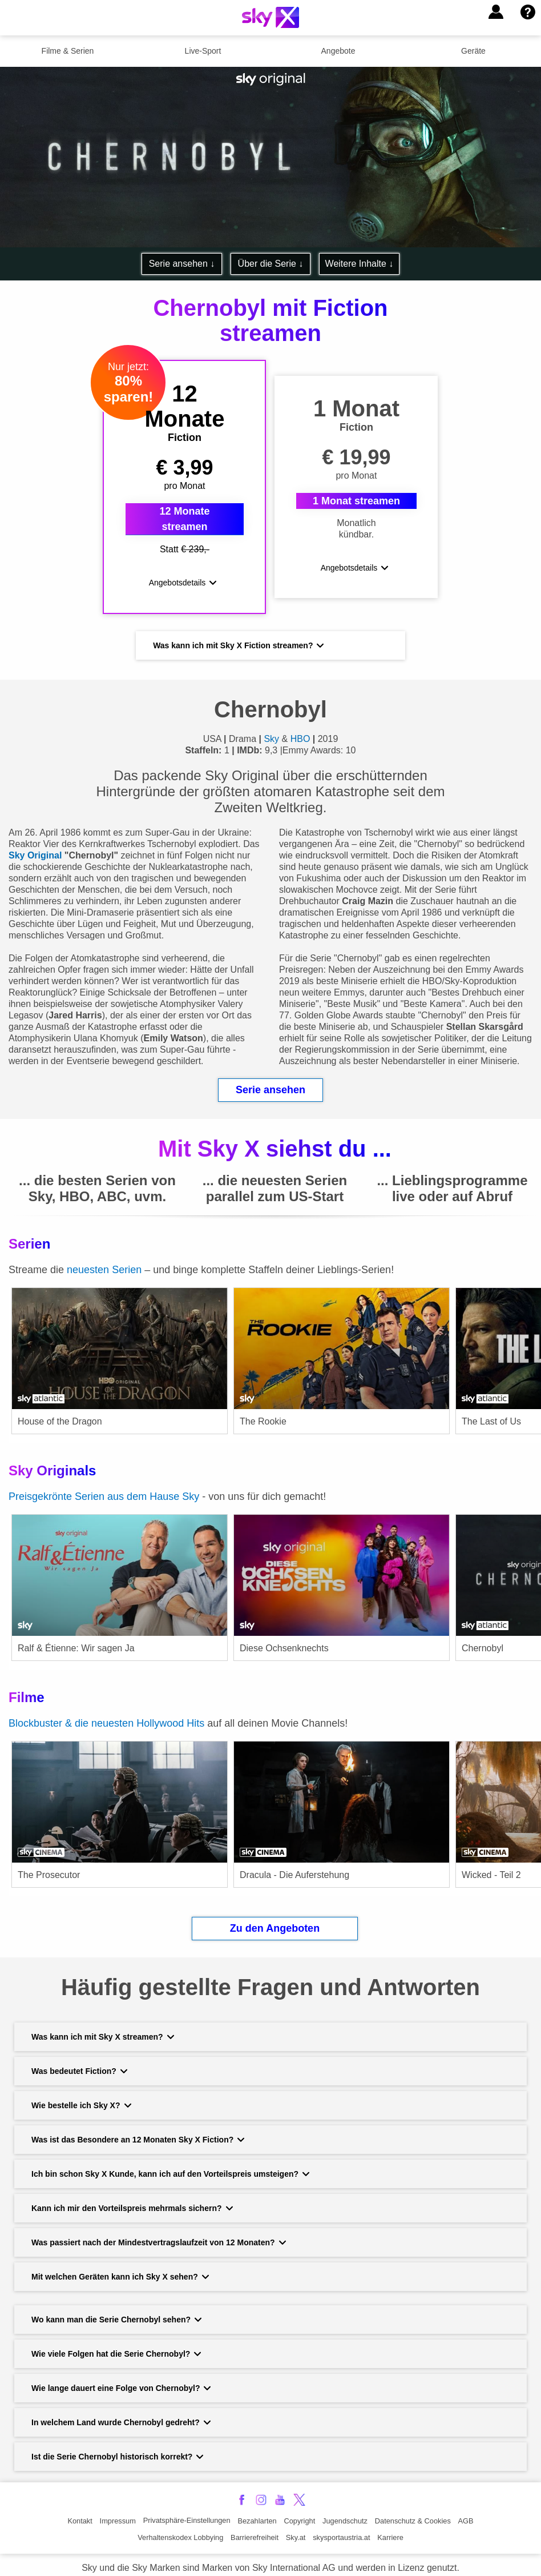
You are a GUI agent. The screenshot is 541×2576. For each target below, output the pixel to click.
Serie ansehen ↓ (182, 263)
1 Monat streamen (356, 495)
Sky (271, 729)
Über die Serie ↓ (271, 263)
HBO (300, 729)
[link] (120, 1355)
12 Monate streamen (184, 514)
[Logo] (270, 17)
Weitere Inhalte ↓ (359, 263)
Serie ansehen (270, 1080)
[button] (495, 12)
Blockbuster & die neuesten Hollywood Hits (106, 1714)
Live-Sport (203, 50)
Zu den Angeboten (275, 1918)
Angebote (338, 50)
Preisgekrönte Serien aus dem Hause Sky (104, 1487)
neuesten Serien (105, 1260)
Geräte (473, 50)
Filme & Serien (68, 50)
